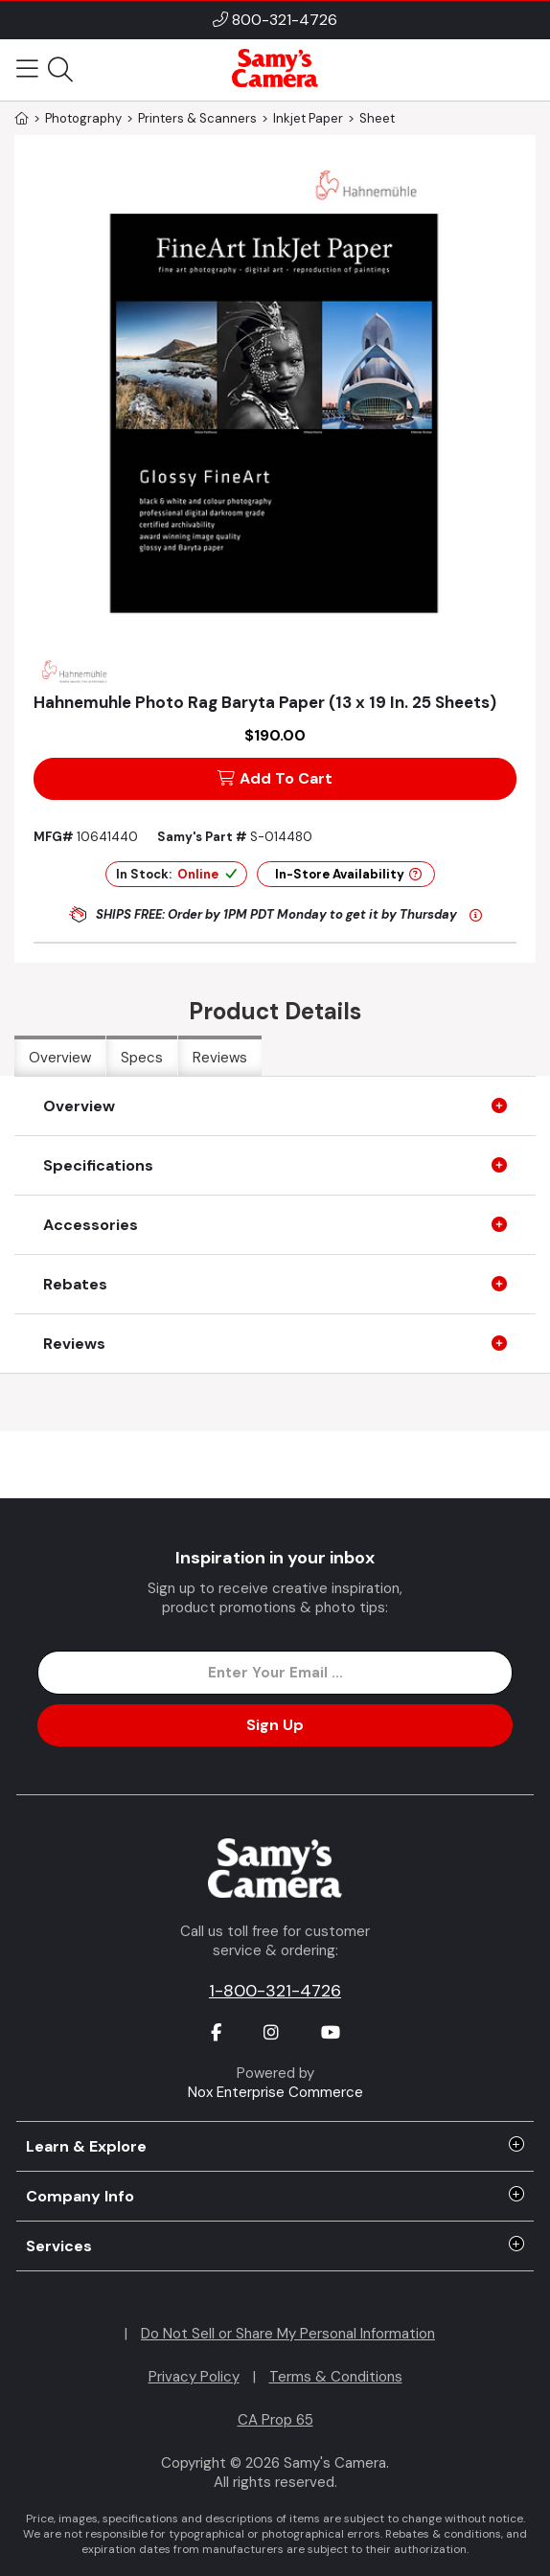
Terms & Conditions (335, 2376)
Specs (142, 1057)
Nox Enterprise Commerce (275, 2092)
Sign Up (275, 1725)
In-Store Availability (348, 874)
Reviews (220, 1057)
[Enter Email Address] (275, 1673)
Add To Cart (275, 778)
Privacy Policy (194, 2376)
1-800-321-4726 (275, 1990)
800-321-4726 (284, 20)
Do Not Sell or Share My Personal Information (288, 2333)
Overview (60, 1057)
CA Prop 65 (275, 2419)
